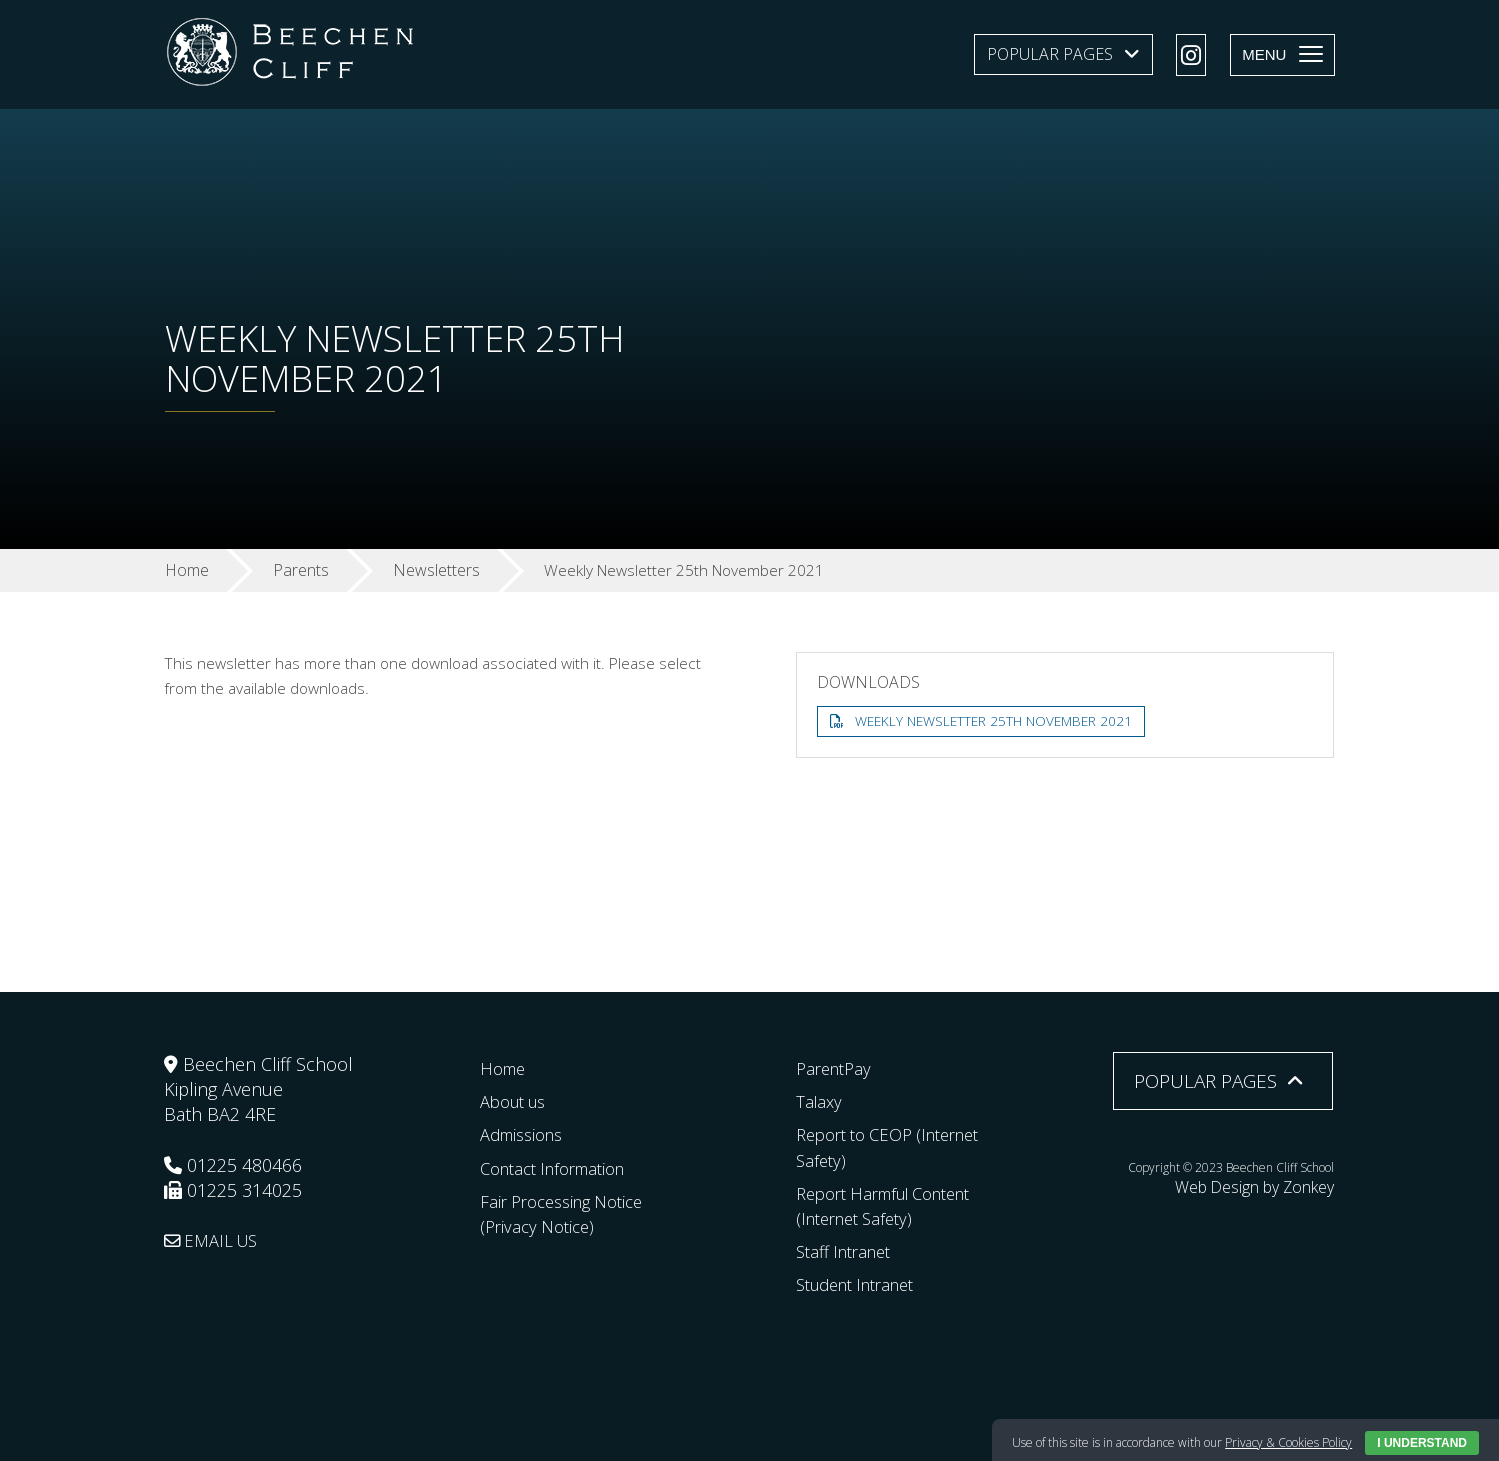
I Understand (1422, 1443)
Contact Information (561, 1167)
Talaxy (820, 1101)
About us (517, 1101)
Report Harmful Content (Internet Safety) (895, 1205)
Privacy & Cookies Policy (1288, 1442)
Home (505, 1068)
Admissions (526, 1134)
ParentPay (837, 1068)
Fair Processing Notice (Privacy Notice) (569, 1213)
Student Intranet (863, 1284)
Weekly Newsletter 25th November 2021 (1000, 721)
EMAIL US (215, 1240)
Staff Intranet (849, 1251)
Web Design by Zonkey (1272, 1184)
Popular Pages (1050, 54)
